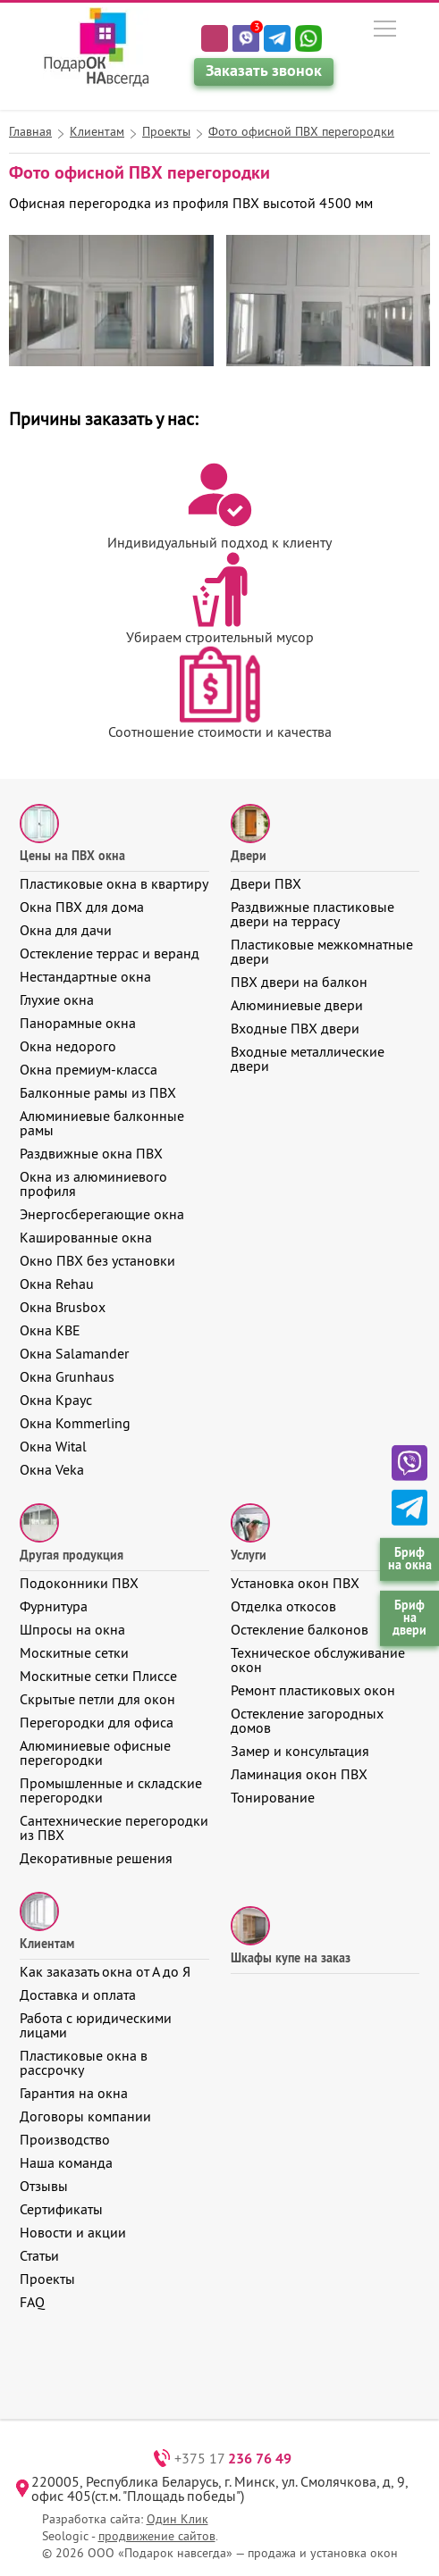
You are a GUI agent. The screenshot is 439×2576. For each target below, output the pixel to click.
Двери (248, 856)
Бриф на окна (410, 1557)
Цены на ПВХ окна (72, 856)
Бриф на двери (409, 1617)
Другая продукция (71, 1555)
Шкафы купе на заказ (290, 1958)
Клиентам (47, 1944)
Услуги (248, 1555)
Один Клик (177, 2519)
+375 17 (232, 2458)
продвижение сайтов (156, 2536)
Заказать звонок (264, 70)
